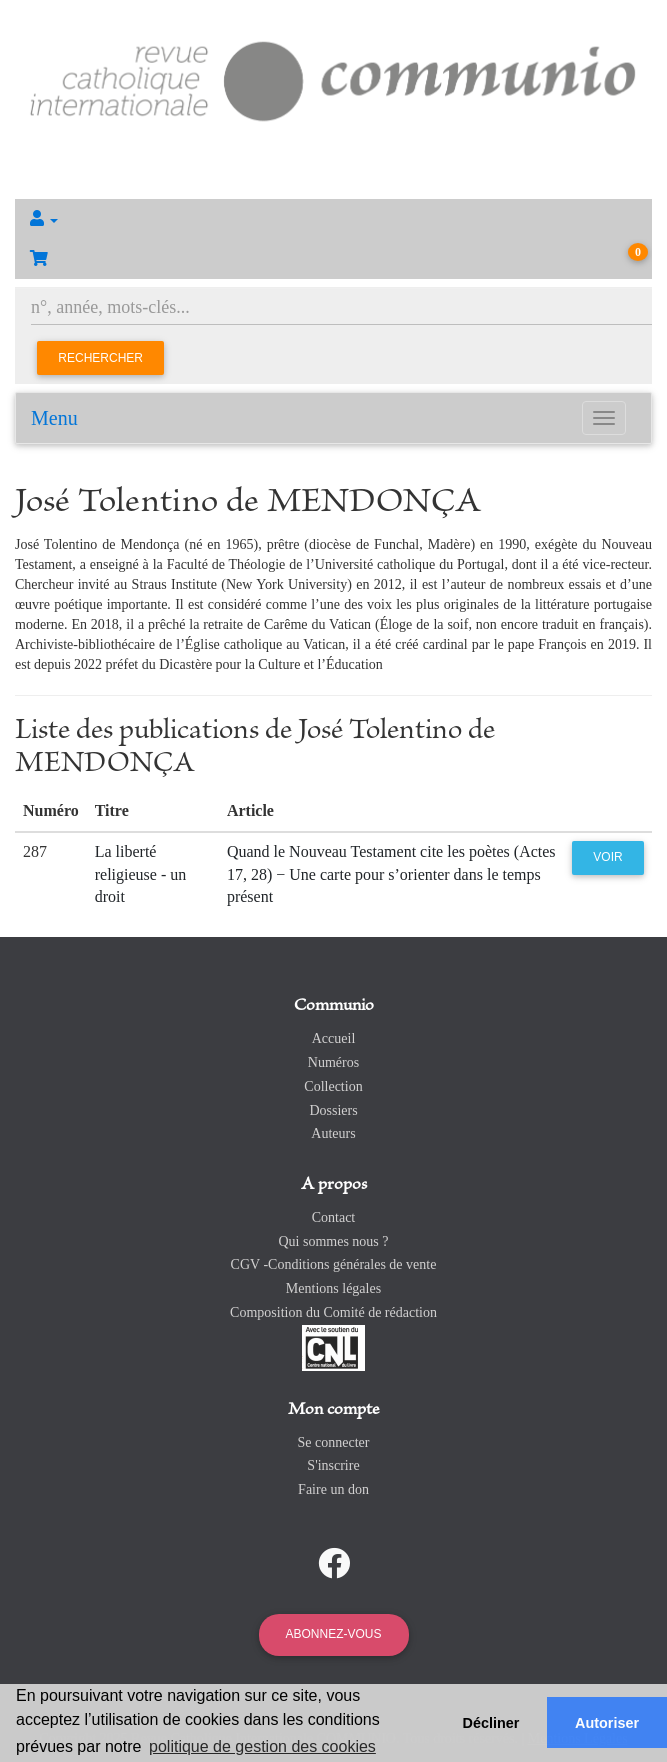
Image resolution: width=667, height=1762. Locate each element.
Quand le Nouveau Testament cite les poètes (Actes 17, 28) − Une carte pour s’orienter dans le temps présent (391, 874)
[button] (333, 219)
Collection (333, 1086)
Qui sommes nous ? (333, 1241)
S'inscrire (333, 1465)
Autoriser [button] (607, 1723)
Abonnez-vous (333, 1634)
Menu (54, 418)
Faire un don (333, 1489)
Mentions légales (333, 1288)
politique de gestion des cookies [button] (262, 1746)
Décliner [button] (491, 1723)
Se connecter (334, 1442)
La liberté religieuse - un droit (141, 874)
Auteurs (333, 1133)
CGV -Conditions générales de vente (334, 1264)
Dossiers (333, 1110)
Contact (334, 1217)
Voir (607, 857)
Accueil (334, 1038)
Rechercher (100, 358)
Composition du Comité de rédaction (333, 1312)
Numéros (333, 1062)
